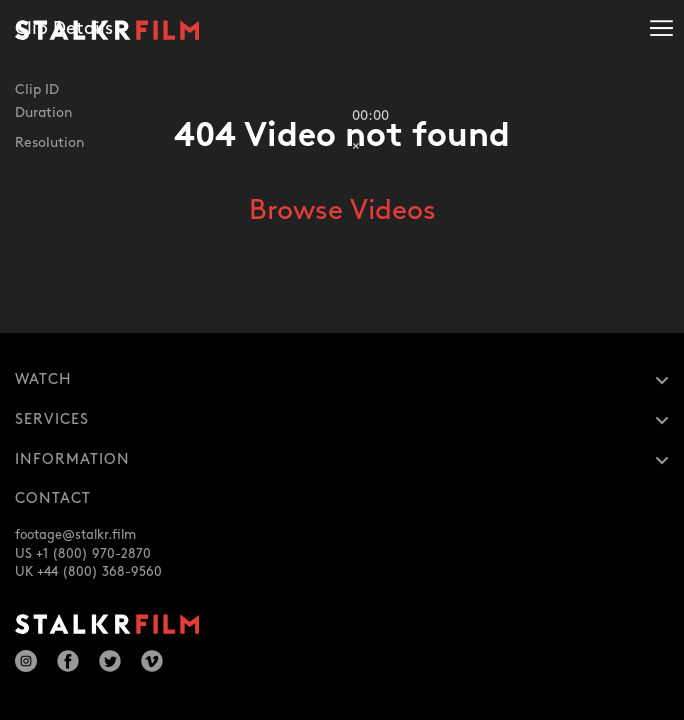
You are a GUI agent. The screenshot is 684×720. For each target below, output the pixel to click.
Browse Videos (342, 211)
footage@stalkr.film (75, 535)
